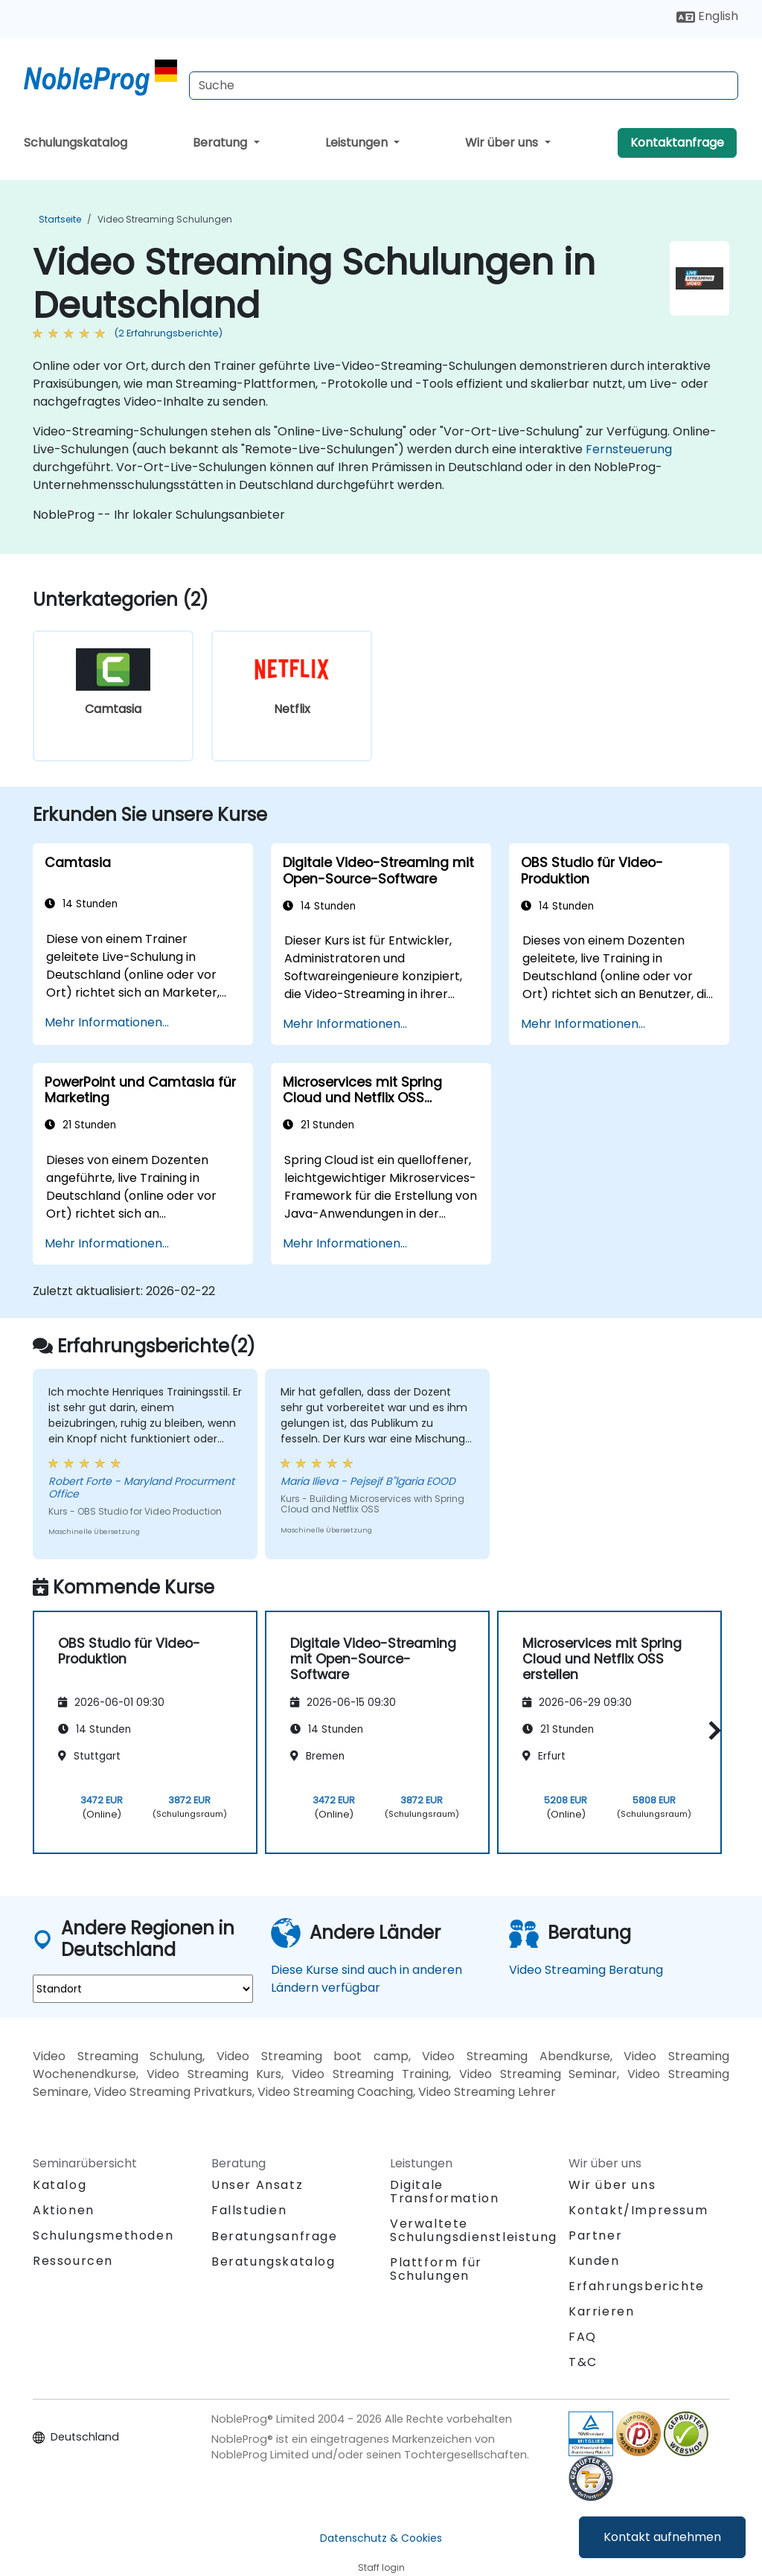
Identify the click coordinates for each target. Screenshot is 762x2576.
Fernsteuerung (629, 449)
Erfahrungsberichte (637, 2286)
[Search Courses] (463, 85)
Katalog (59, 2184)
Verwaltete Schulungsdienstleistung (473, 2230)
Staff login (381, 2567)
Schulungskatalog (75, 142)
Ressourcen (73, 2260)
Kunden (594, 2260)
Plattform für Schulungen (436, 2269)
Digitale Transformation (444, 2191)
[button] (711, 1730)
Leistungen (358, 142)
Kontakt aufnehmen (662, 2536)
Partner (595, 2235)
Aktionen (64, 2210)
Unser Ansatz (257, 2184)
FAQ (583, 2336)
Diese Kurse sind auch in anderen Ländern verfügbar (366, 1978)
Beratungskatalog (273, 2261)
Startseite (60, 219)
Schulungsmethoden (103, 2235)
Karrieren (601, 2311)
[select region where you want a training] (143, 1989)
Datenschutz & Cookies (381, 2538)
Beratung (221, 142)
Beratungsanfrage (274, 2236)
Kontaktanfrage (677, 142)
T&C (583, 2362)
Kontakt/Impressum (638, 2210)
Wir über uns (503, 142)
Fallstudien (249, 2210)
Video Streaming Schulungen (164, 219)
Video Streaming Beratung (586, 1969)
